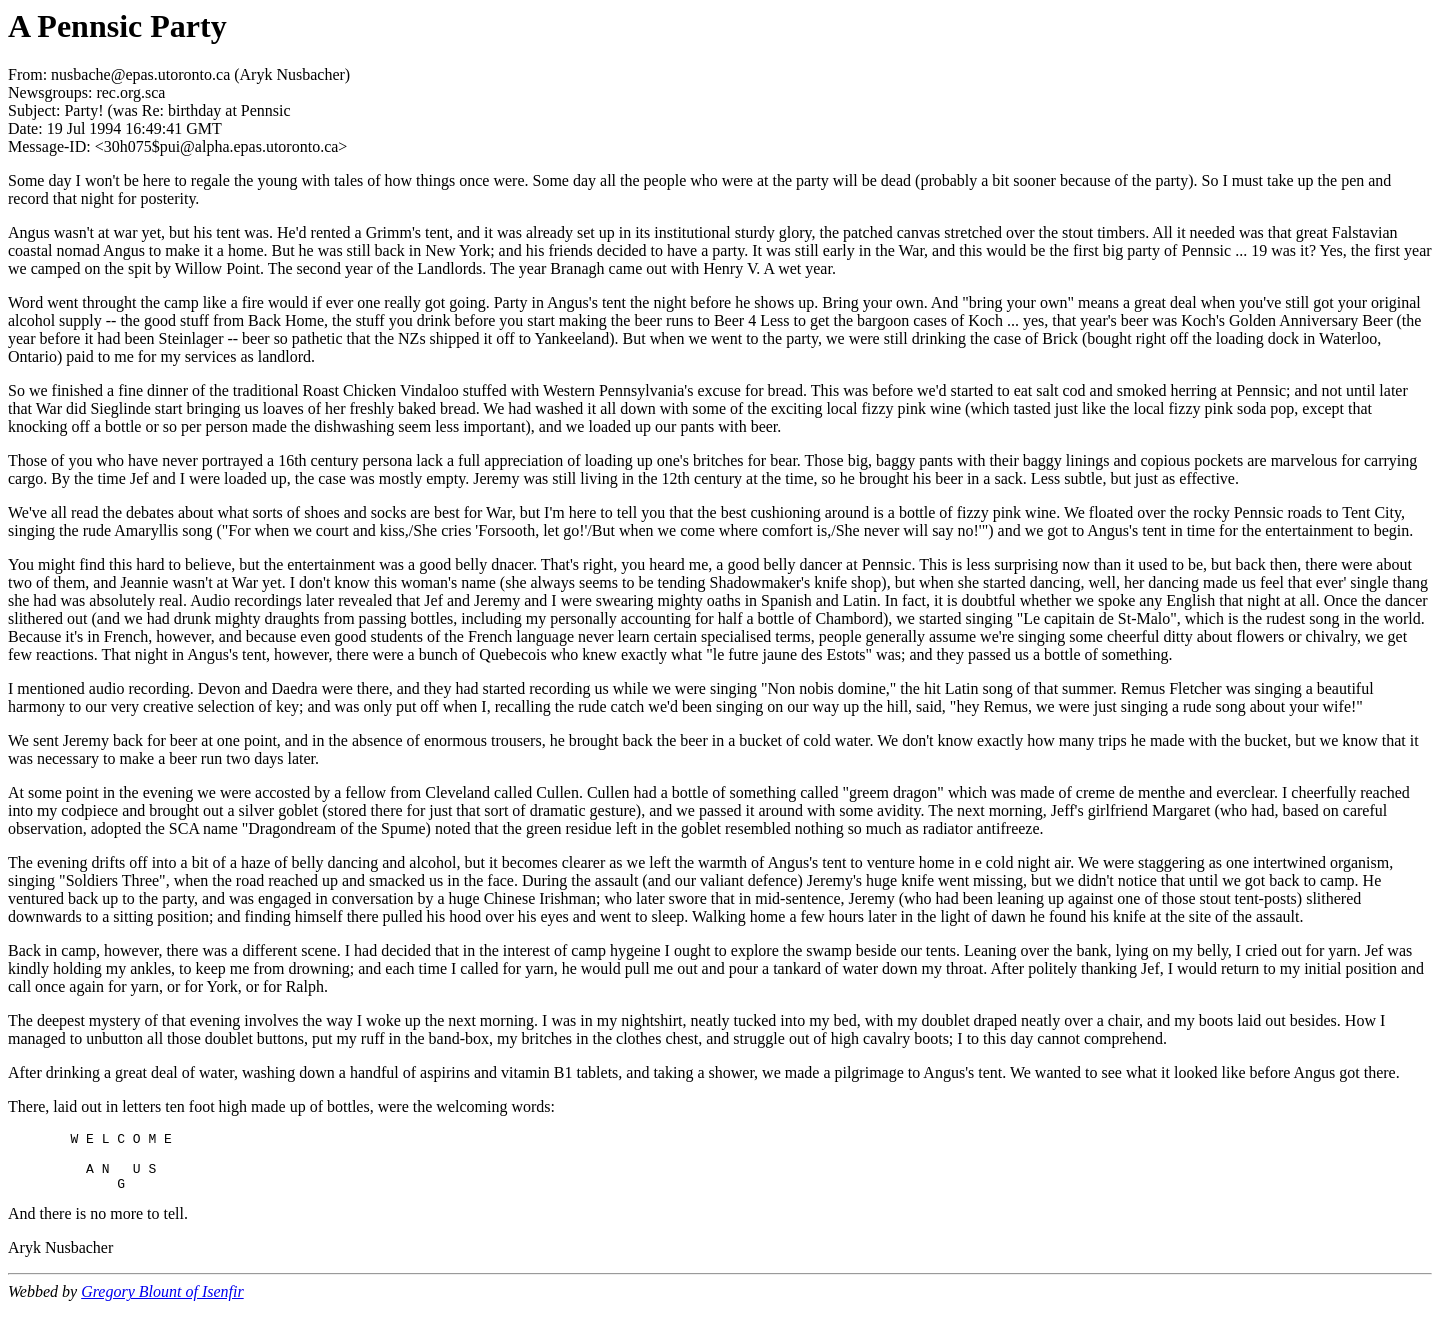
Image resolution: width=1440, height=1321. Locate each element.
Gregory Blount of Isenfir (162, 1303)
